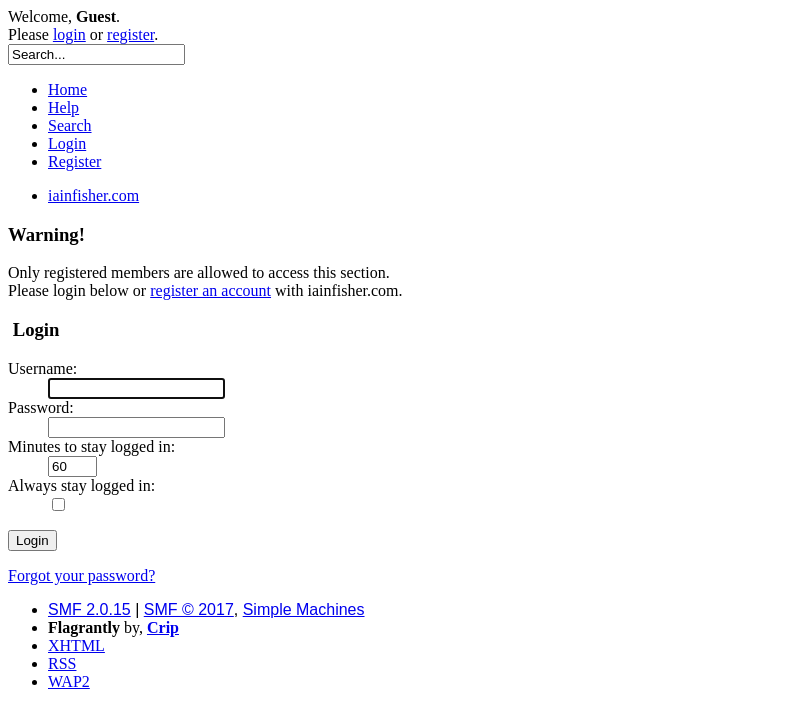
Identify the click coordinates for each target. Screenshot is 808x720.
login (69, 34)
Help (63, 107)
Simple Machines (304, 609)
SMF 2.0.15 (89, 609)
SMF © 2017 (189, 609)
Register (74, 161)
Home (67, 89)
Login (67, 143)
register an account (210, 290)
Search (70, 125)
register (130, 34)
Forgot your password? (81, 575)
